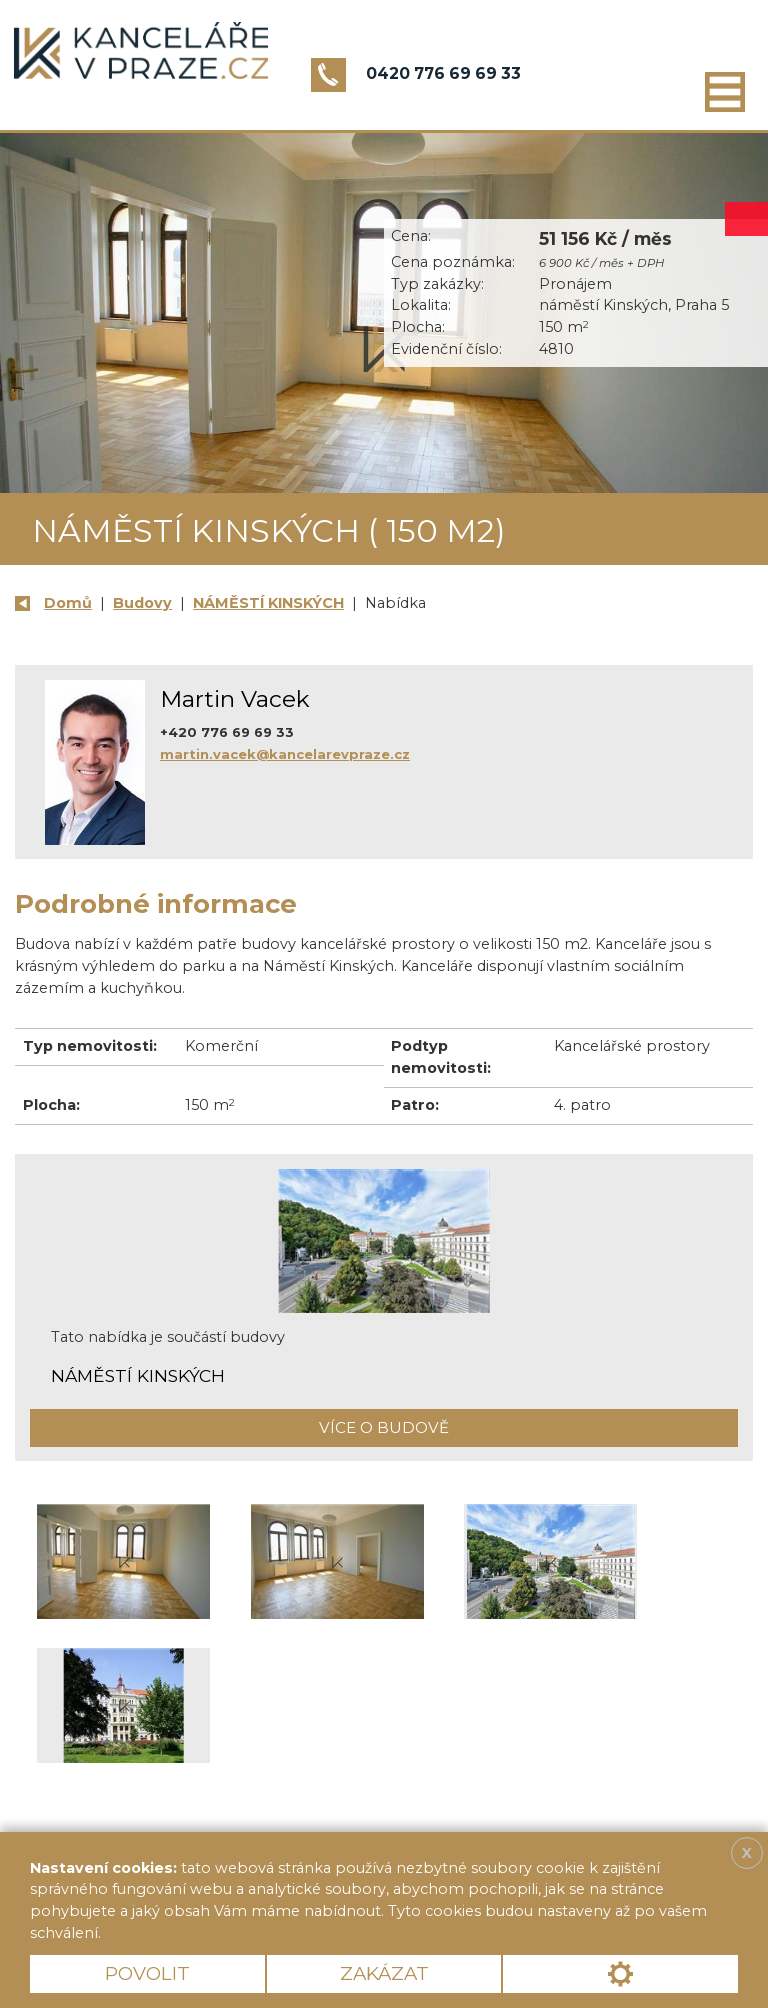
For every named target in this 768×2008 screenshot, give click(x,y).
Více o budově (384, 1427)
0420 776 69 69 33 (443, 73)
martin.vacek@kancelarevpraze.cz (285, 754)
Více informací (174, 1933)
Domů (68, 603)
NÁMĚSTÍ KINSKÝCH (268, 603)
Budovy (142, 603)
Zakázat (384, 1973)
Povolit (147, 1973)
